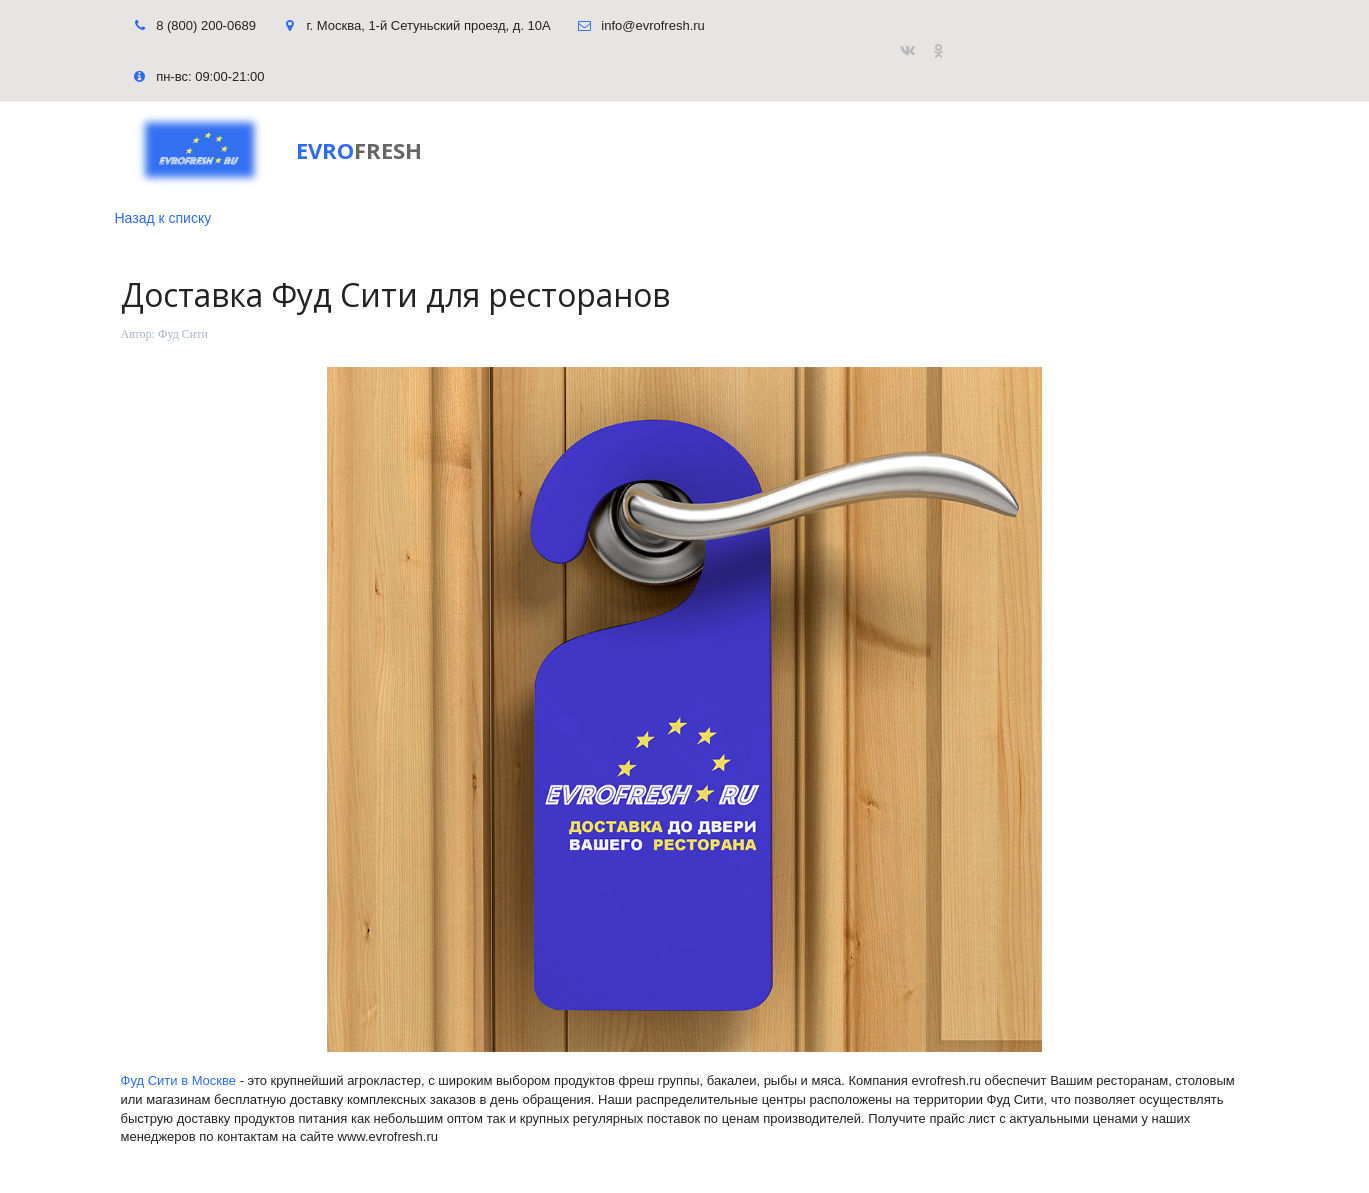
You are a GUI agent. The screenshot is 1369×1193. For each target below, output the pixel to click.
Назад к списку (163, 218)
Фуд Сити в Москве (179, 1080)
